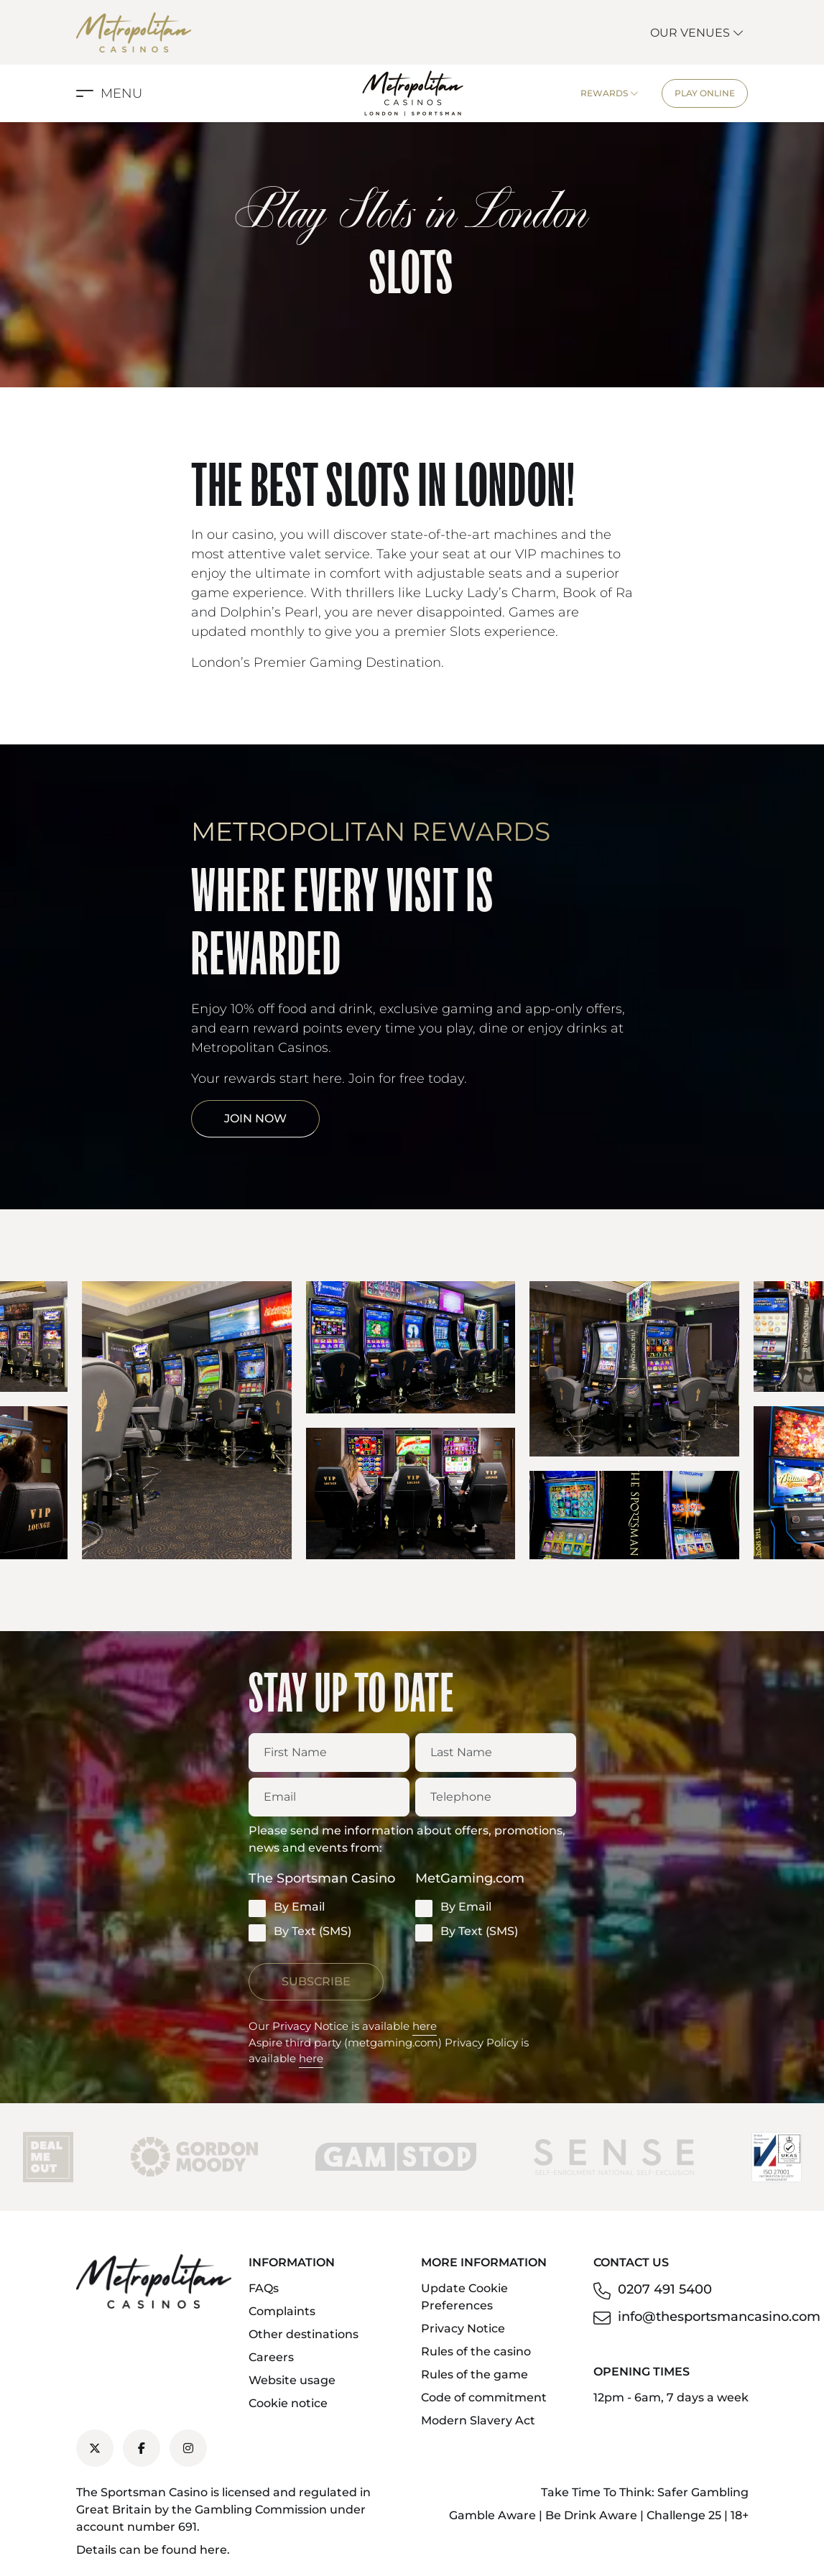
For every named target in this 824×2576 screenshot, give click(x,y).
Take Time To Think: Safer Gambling (645, 2492)
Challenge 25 (684, 2515)
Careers (271, 2357)
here (424, 2026)
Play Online (705, 93)
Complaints (282, 2311)
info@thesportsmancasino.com (719, 2317)
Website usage (292, 2380)
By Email (287, 1908)
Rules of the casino (476, 2351)
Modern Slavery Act (478, 2420)
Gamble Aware (492, 2515)
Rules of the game (474, 2374)
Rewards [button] (609, 93)
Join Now (255, 1118)
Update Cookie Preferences (464, 2296)
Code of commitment (484, 2397)
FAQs (264, 2288)
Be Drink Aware (591, 2515)
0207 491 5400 (665, 2289)
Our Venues (697, 33)
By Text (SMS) (300, 1932)
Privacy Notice (463, 2328)
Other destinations (303, 2334)
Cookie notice (288, 2403)
